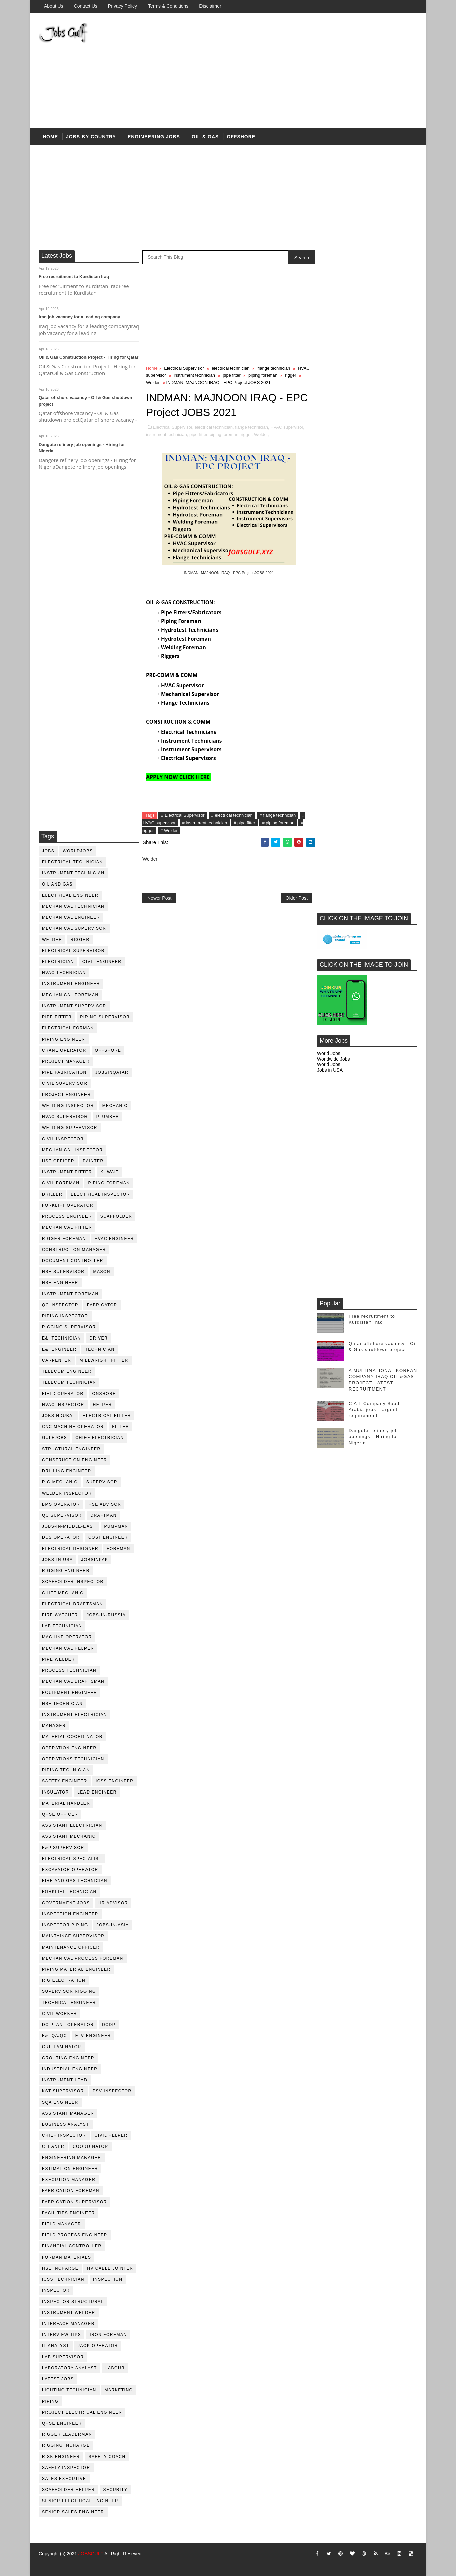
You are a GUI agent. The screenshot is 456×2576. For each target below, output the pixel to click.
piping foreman (109, 1183)
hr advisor (113, 1903)
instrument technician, (167, 434)
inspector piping (65, 1925)
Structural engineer (71, 1449)
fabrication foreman (70, 2190)
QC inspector (60, 1305)
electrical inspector (100, 1194)
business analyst (65, 2124)
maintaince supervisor (73, 1936)
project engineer (66, 1094)
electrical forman (68, 1028)
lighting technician (69, 2390)
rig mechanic (60, 1482)
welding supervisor (69, 1127)
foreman (118, 1548)
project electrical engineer (82, 2412)
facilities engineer (68, 2213)
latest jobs (58, 2379)
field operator (63, 1393)
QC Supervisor (62, 1515)
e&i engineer (59, 1349)
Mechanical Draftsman (73, 1681)
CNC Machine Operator (73, 1426)
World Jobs (328, 391)
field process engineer (74, 2235)
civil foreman (60, 1183)
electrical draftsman (72, 1604)
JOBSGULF (90, 2554)
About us (53, 6)
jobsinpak (94, 1559)
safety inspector (66, 2467)
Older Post (295, 898)
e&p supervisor (63, 1847)
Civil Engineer (102, 961)
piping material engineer (76, 1969)
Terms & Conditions (168, 6)
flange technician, (252, 427)
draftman (103, 1515)
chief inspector (64, 2135)
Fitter (120, 1426)
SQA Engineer (60, 2102)
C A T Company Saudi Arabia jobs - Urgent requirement (375, 747)
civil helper (111, 2135)
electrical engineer (70, 895)
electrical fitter (107, 1415)
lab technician (62, 1626)
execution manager (69, 2179)
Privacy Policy (122, 6)
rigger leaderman (67, 2434)
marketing (119, 2390)
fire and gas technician (74, 1880)
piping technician (66, 1770)
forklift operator (67, 1205)
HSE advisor (105, 1504)
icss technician (63, 2279)
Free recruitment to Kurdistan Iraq (74, 277)
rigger (79, 939)
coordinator (90, 2146)
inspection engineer (70, 1914)
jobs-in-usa (57, 1559)
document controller (72, 1260)
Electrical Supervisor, (173, 427)
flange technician (274, 368)
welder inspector (67, 1493)
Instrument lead (65, 2080)
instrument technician (73, 873)
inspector (56, 2290)
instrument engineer (71, 983)
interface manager (68, 2323)
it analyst (55, 2345)
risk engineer (61, 2456)
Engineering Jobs (154, 136)
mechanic (115, 1105)
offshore (241, 136)
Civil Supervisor (64, 1083)
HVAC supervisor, (287, 427)
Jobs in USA (330, 407)
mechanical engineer (71, 917)
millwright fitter (104, 1360)
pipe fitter (57, 1017)
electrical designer (70, 1548)
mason (101, 1271)
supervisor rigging (69, 1991)
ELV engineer (93, 2035)
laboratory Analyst (69, 2368)
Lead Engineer (97, 1792)
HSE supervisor (63, 1271)
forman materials (66, 2257)
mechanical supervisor (74, 928)
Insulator (55, 1792)
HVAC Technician (64, 972)
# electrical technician (232, 815)
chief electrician (99, 1437)
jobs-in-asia (113, 1925)
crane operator (64, 1050)
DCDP (108, 2024)
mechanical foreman (70, 995)
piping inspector (65, 1316)
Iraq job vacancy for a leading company (79, 317)
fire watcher (60, 1615)
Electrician (58, 961)
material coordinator (72, 1736)
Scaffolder (116, 1216)
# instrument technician (204, 822)
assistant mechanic (69, 1836)
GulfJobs (54, 1437)
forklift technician (69, 1891)
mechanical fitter (67, 1227)
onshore (104, 1393)
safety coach (107, 2456)
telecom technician (69, 1382)
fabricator (102, 1305)
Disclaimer (210, 6)
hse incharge (60, 2268)
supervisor (101, 1482)
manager (54, 1725)
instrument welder (68, 2312)
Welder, (261, 434)
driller (52, 1194)
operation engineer (69, 1748)
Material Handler (66, 1803)
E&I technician (61, 1338)
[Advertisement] (295, 71)
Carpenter (56, 1360)
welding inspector (68, 1105)
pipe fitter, (198, 434)
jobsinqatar (111, 1072)
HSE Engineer (60, 1282)
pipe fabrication (64, 1072)
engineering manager (71, 2157)
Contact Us (85, 6)
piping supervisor (105, 1017)
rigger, (247, 434)
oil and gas (57, 884)
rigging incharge (66, 2445)
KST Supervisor (63, 2091)
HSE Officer (58, 1161)
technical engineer (69, 2002)
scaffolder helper (68, 2489)
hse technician (62, 1703)
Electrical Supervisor (73, 950)
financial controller (72, 2246)
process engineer (67, 1216)
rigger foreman (64, 1238)
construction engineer (74, 1460)
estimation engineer (70, 2168)
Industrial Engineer (69, 2069)
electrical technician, (214, 427)
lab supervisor (63, 2357)
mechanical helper (68, 1648)
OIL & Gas (205, 136)
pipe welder (58, 1659)
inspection (107, 2279)
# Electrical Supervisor (182, 815)
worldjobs (78, 851)
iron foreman (108, 2334)
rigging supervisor (69, 1327)
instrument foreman (70, 1294)
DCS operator (61, 1537)
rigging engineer (66, 1570)
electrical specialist (72, 1858)
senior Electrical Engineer (80, 2500)
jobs (48, 851)
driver (99, 1338)
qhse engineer (62, 2423)
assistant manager (68, 2113)
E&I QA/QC (54, 2035)
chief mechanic (62, 1592)
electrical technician (72, 862)
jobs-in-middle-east (69, 1526)
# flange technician (278, 815)
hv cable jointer (110, 2268)
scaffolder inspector (73, 1581)
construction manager (74, 1249)
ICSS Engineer (115, 1781)
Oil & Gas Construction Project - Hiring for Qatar (88, 357)
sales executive (64, 2478)
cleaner (53, 2146)
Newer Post (159, 898)
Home (50, 136)
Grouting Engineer (68, 2058)
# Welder (169, 830)
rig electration (64, 1980)
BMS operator (61, 1504)
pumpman (116, 1526)
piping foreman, (225, 434)
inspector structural (73, 2301)
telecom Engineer (67, 1371)
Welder (52, 939)
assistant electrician (72, 1825)
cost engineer (108, 1537)
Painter (93, 1161)
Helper (102, 1404)
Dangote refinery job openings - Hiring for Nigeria (374, 774)
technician (99, 1349)
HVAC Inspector (63, 1404)
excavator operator (70, 1869)
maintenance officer (71, 1947)
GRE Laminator (61, 2046)
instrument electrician (74, 1714)
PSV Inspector (112, 2091)
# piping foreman (278, 822)
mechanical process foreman (82, 1958)
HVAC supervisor (65, 1116)
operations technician (73, 1759)
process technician (69, 1670)
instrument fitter (67, 1172)
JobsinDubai (58, 1415)
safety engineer (64, 1781)
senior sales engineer (73, 2512)
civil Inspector (63, 1139)
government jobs (66, 1903)
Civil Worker (59, 2013)
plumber (107, 1116)
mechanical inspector (72, 1150)
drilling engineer (66, 1471)
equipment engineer (69, 1692)
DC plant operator (68, 2024)
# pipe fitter (244, 822)
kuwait (109, 1172)
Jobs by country (91, 136)
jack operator (98, 2345)
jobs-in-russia (106, 1615)
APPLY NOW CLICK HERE (178, 777)
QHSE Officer (60, 1814)
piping (50, 2401)
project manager (66, 1061)
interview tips (61, 2334)
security (115, 2489)
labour (115, 2368)
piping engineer (63, 1039)
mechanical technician (73, 906)
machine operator (67, 1637)
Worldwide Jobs (333, 396)
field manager (61, 2224)
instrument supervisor (74, 1006)
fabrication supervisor (74, 2202)
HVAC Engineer (114, 1238)
